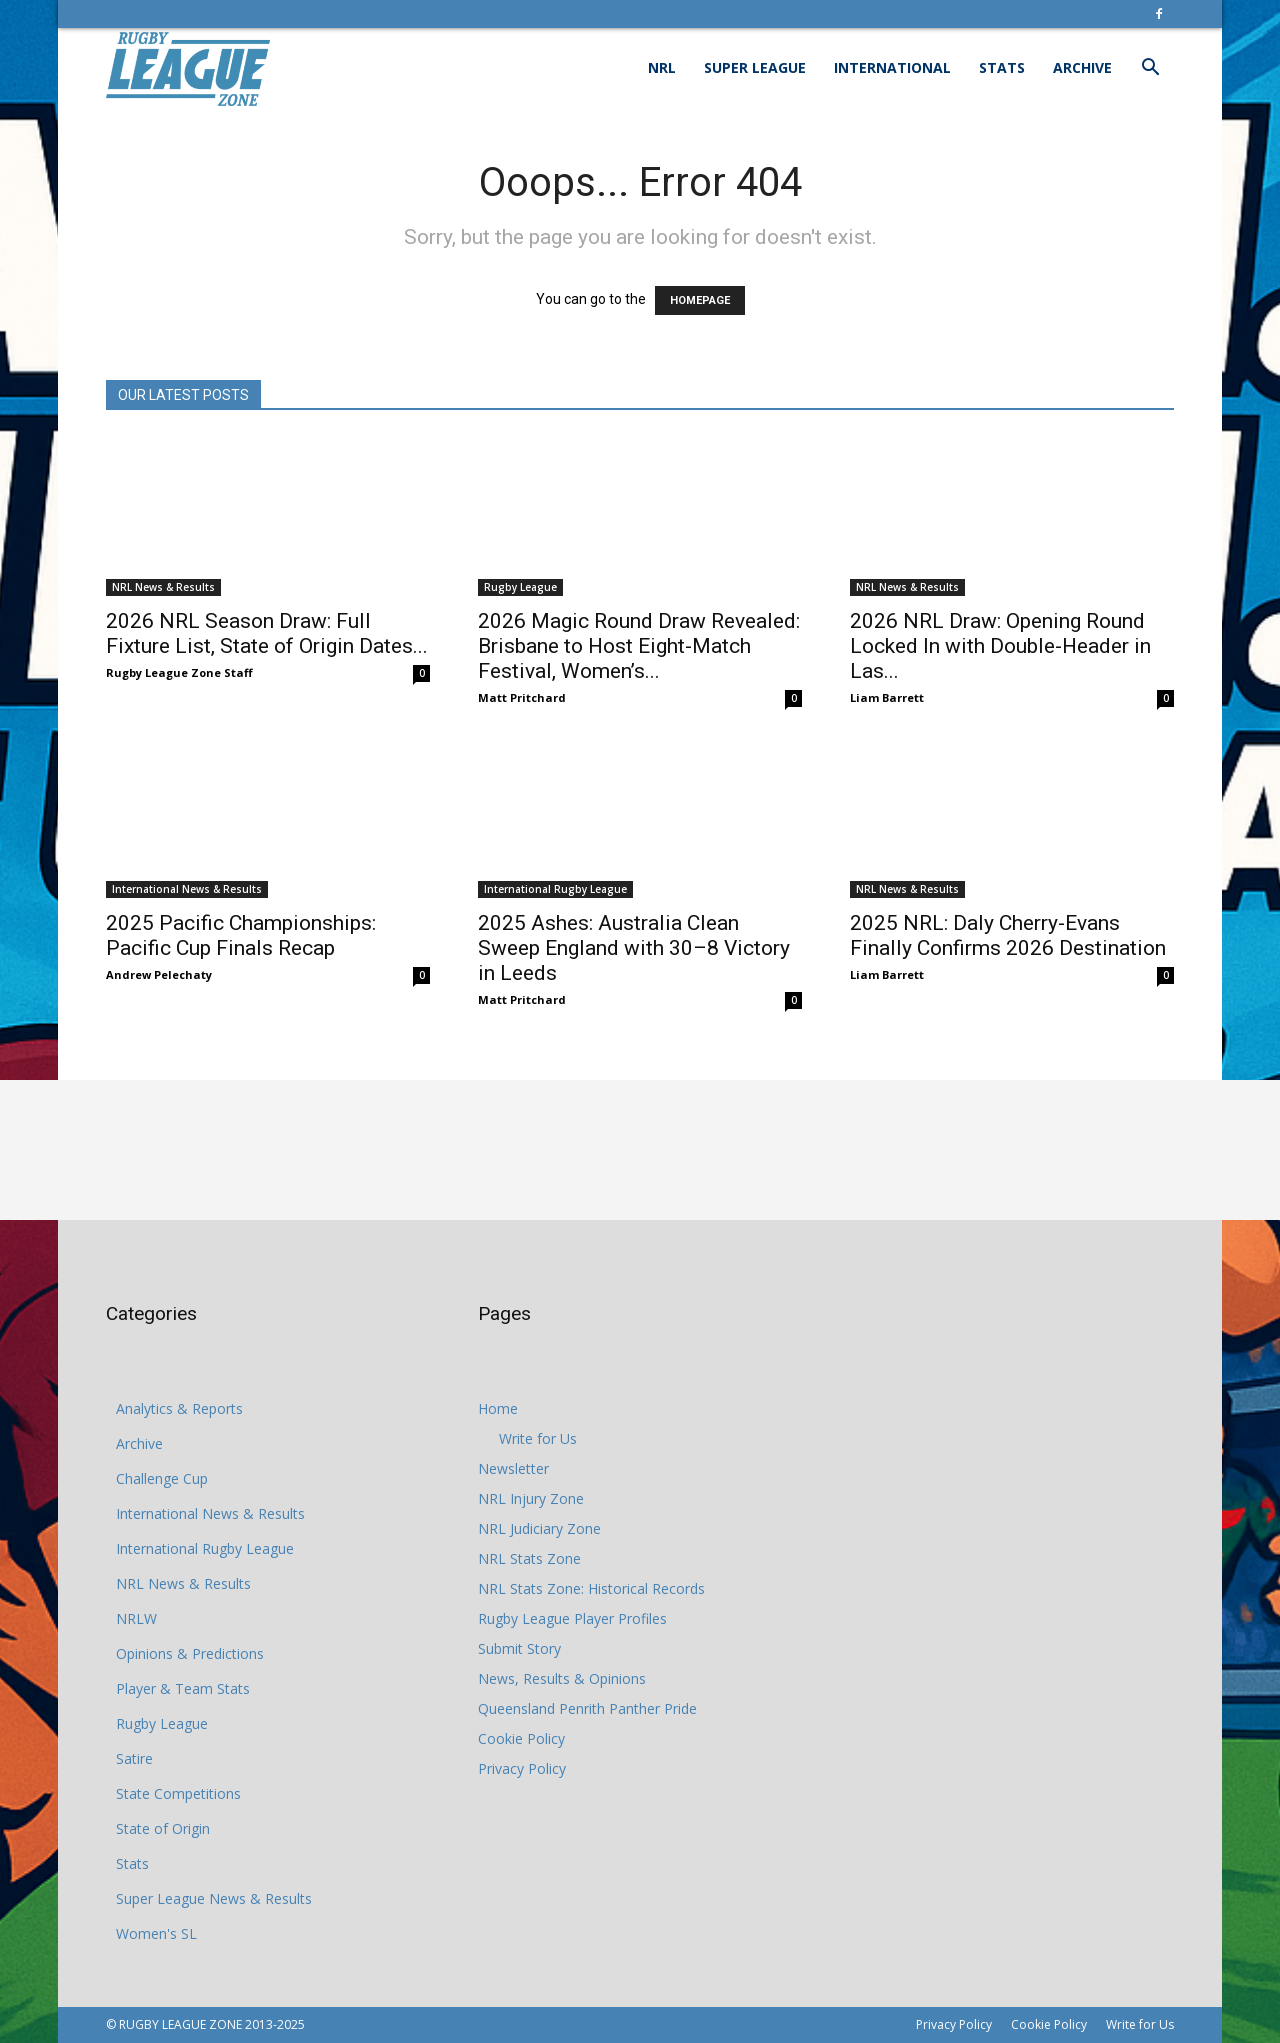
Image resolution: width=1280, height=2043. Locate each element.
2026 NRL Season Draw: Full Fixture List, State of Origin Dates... (267, 633)
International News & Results (187, 889)
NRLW (136, 1618)
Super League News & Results (214, 1898)
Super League (755, 67)
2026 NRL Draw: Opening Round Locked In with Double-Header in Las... (1000, 646)
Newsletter (513, 1468)
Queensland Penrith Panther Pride (587, 1708)
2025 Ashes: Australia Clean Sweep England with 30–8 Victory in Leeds (634, 948)
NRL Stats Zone (529, 1558)
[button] (1150, 69)
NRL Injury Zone (531, 1498)
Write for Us (538, 1438)
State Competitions (178, 1793)
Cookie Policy (521, 1738)
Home (498, 1408)
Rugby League (520, 587)
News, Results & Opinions (562, 1678)
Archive (1082, 67)
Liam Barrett (887, 697)
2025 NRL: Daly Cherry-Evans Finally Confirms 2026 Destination (1008, 935)
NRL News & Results (163, 587)
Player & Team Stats (183, 1688)
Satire (134, 1758)
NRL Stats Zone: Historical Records (591, 1588)
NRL (662, 67)
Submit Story (519, 1648)
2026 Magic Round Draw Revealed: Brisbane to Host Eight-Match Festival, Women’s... (639, 646)
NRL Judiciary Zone (539, 1528)
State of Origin (163, 1828)
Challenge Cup (162, 1478)
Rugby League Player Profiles (572, 1618)
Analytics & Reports (179, 1408)
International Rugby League (555, 889)
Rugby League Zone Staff (179, 672)
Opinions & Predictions (190, 1653)
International (892, 67)
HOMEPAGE (700, 300)
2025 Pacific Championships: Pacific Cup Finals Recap (241, 935)
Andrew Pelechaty (159, 974)
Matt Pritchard (522, 697)
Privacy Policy (522, 1768)
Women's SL (156, 1933)
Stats (1002, 67)
